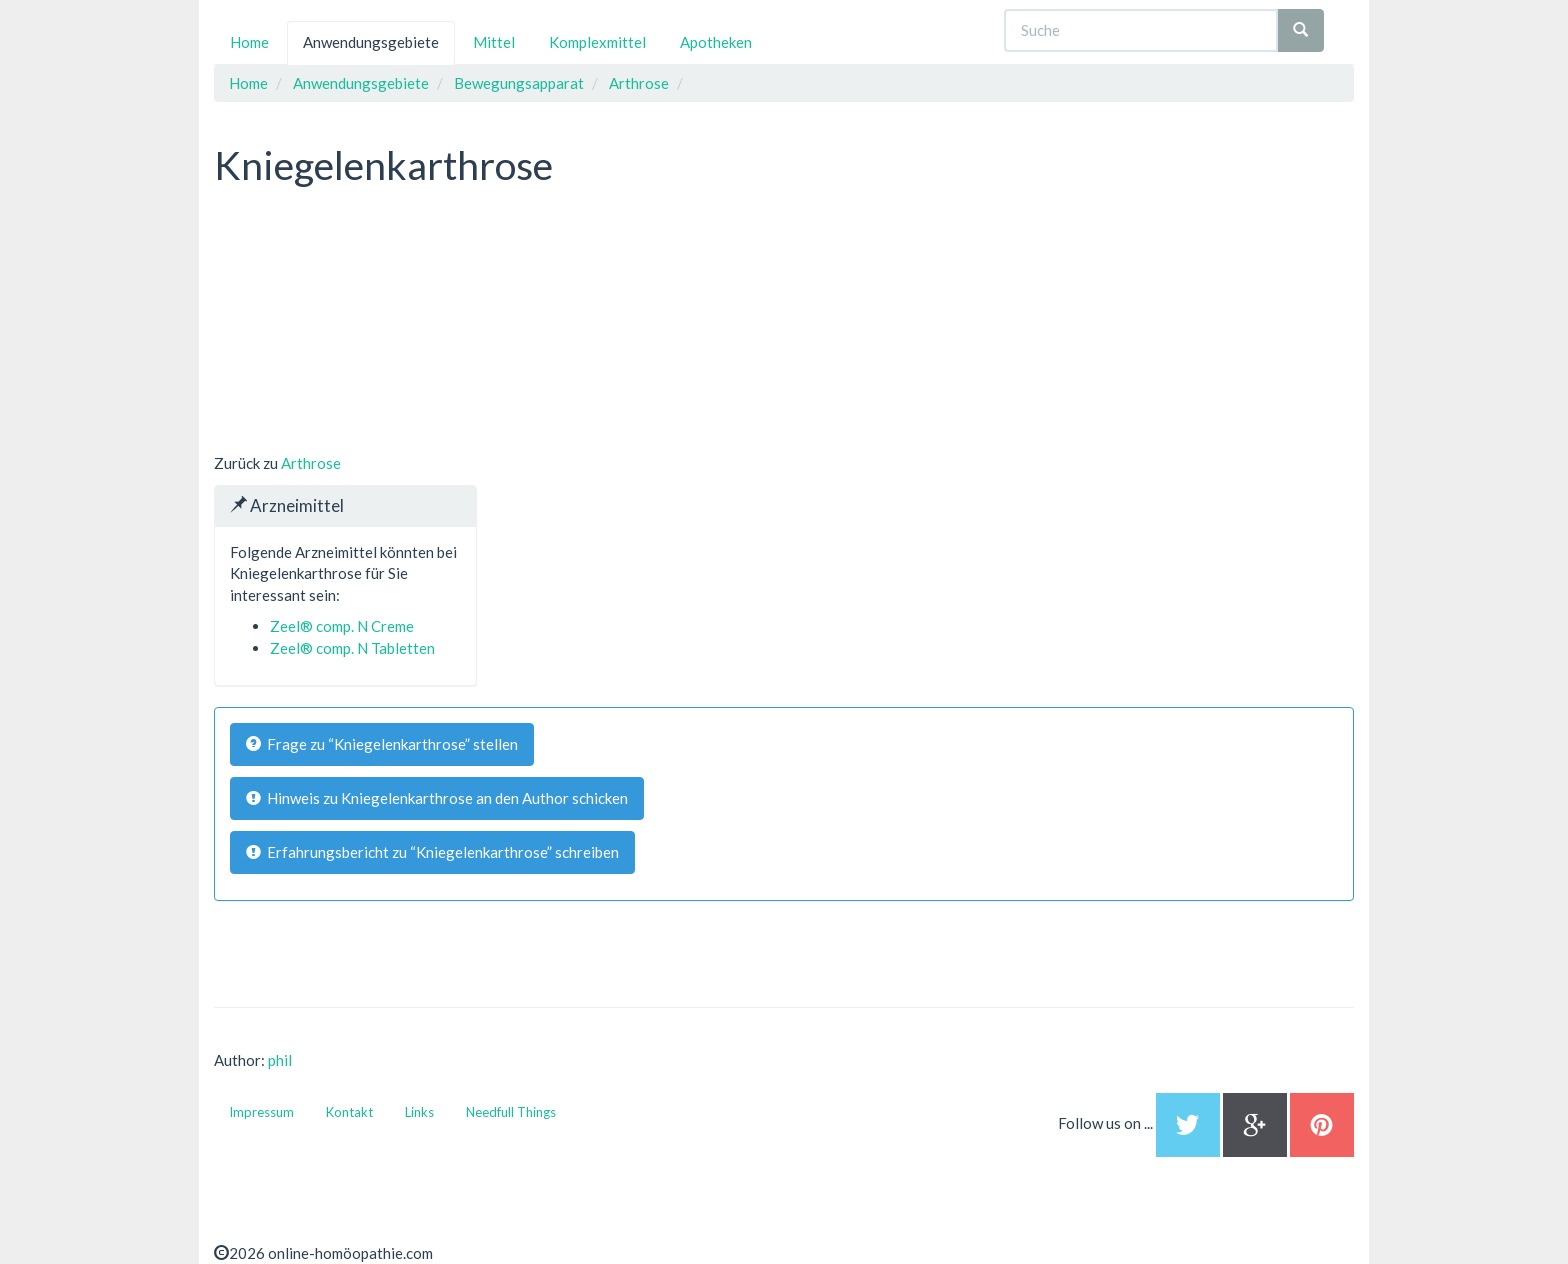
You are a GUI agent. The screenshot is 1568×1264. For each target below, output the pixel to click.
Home (249, 42)
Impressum (261, 1112)
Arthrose (311, 463)
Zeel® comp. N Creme (342, 626)
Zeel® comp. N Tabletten (352, 648)
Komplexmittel (597, 42)
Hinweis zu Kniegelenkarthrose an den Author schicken (437, 798)
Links (419, 1112)
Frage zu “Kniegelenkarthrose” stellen (382, 744)
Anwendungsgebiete (371, 42)
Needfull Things (511, 1112)
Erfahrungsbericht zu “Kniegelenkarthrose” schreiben (432, 852)
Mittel (494, 42)
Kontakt (349, 1112)
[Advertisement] (364, 323)
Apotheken (716, 42)
